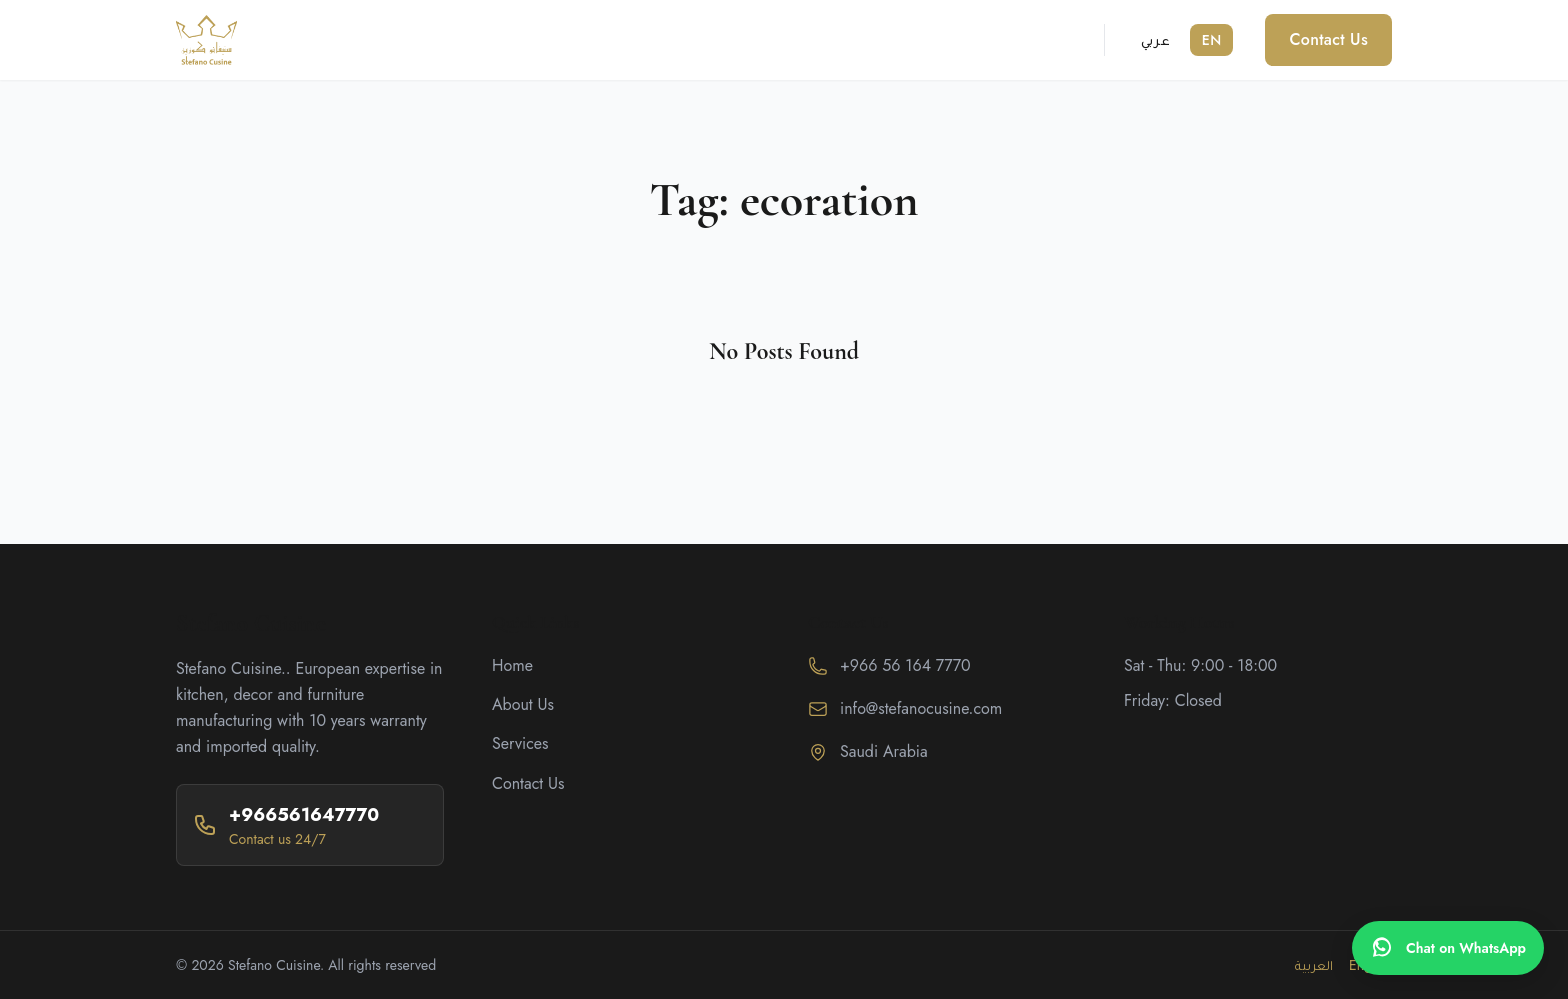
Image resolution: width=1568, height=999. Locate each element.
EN (1212, 40)
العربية (1314, 965)
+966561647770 (304, 815)
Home (512, 665)
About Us (523, 704)
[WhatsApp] (1448, 948)
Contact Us (1328, 39)
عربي (1155, 40)
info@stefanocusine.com (921, 708)
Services (520, 743)
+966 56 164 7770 (905, 665)
